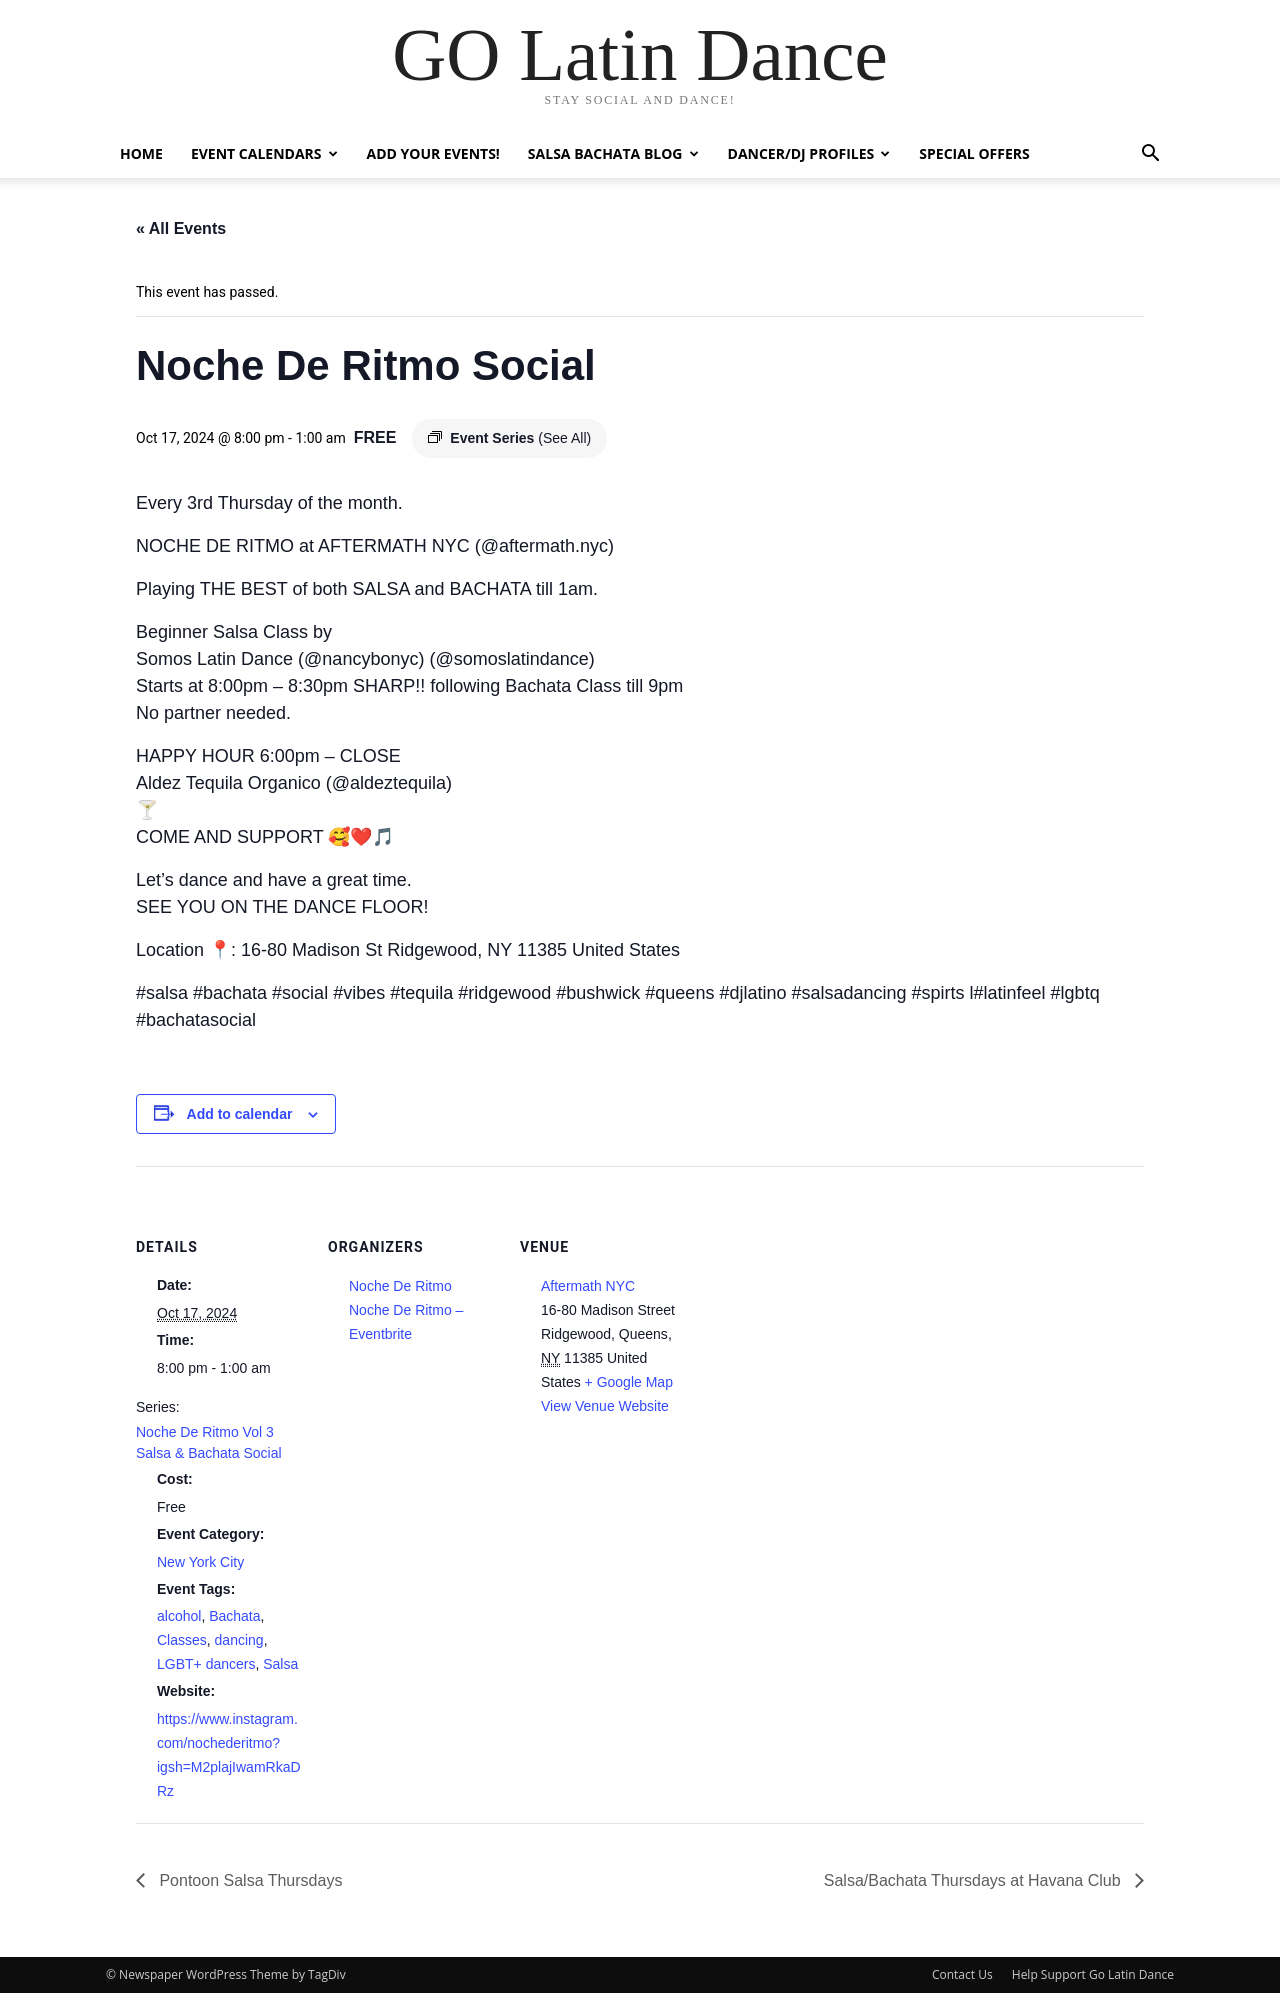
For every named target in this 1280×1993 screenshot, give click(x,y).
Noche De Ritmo (400, 1286)
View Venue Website (605, 1406)
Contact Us (962, 1974)
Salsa (280, 1664)
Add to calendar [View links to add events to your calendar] (240, 1114)
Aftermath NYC (588, 1286)
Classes (182, 1640)
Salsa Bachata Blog (613, 153)
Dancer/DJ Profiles (809, 153)
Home (141, 153)
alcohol (179, 1616)
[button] (1150, 155)
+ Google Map (629, 1382)
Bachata (234, 1616)
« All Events (181, 228)
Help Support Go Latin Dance (1093, 1974)
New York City (200, 1562)
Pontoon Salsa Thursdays (248, 1880)
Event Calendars (264, 153)
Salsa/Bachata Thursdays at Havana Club (974, 1880)
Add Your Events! (433, 153)
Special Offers (974, 153)
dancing (239, 1640)
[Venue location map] (817, 1303)
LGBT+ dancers (206, 1664)
